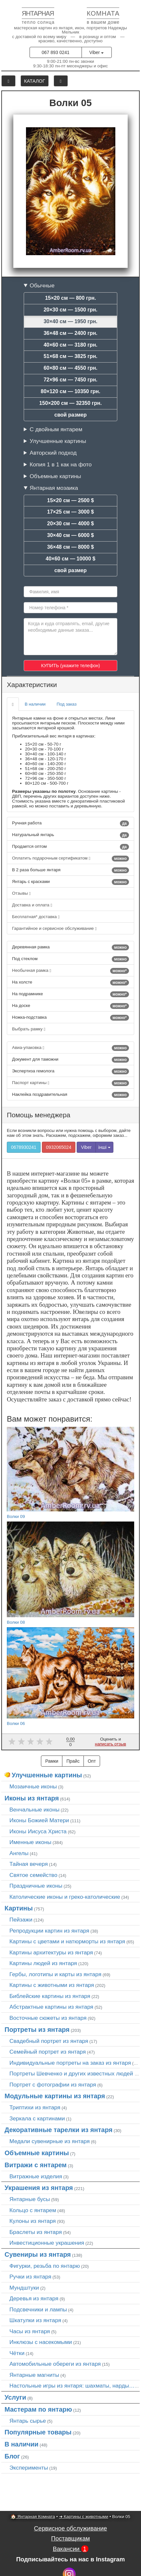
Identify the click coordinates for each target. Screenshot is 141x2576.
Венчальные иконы (34, 1809)
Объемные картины (55, 476)
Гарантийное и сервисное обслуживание (54, 928)
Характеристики (32, 684)
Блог (12, 2456)
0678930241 (23, 1147)
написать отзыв (110, 1744)
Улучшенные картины (58, 441)
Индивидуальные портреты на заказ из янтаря (70, 2062)
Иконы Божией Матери (39, 1820)
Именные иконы (30, 1842)
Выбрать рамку (28, 1028)
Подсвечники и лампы (38, 2309)
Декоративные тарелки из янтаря (58, 2129)
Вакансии (70, 2548)
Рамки (51, 1761)
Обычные (42, 285)
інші (104, 1147)
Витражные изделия (35, 2176)
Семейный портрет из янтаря (47, 2051)
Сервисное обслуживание (70, 2528)
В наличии (35, 704)
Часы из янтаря (29, 2331)
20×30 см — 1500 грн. (70, 309)
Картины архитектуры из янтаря (51, 1952)
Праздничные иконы (35, 1885)
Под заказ (66, 704)
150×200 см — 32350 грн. (70, 403)
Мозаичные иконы (33, 1786)
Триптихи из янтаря (34, 2107)
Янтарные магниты (34, 2375)
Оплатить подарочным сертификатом (70, 858)
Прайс (72, 1761)
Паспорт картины (70, 1083)
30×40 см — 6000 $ (70, 535)
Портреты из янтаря (37, 2029)
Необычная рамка (70, 971)
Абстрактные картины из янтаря (51, 2007)
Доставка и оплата (32, 904)
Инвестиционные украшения (46, 2242)
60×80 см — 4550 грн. (70, 368)
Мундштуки (24, 2287)
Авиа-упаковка (70, 1048)
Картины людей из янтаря (43, 1963)
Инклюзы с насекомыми (40, 2342)
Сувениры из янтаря (38, 2254)
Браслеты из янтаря (35, 2232)
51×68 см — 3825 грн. (70, 356)
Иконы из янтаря (32, 1798)
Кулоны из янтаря (32, 2221)
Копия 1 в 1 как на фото (61, 464)
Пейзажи (20, 1919)
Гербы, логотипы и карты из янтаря (55, 1974)
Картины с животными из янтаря (51, 1985)
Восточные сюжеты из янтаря (47, 2018)
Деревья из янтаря (33, 2298)
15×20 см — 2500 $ (70, 500)
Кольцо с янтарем (32, 2210)
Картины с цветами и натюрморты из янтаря (67, 1941)
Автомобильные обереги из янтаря (55, 2364)
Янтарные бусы (29, 2199)
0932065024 (58, 1147)
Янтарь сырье (27, 2421)
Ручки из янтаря (30, 2276)
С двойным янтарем (56, 429)
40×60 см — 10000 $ (71, 558)
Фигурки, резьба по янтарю (44, 2266)
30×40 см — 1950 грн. (70, 321)
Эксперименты (28, 2467)
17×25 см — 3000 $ (70, 512)
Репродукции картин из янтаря (49, 1930)
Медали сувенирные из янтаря (49, 2141)
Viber (96, 52)
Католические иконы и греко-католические (64, 1897)
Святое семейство (33, 1875)
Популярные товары (38, 2432)
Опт (92, 1761)
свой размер (70, 415)
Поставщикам (70, 2538)
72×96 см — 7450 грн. (70, 379)
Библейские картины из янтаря (49, 1996)
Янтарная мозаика (54, 488)
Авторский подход (53, 452)
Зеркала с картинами (37, 2118)
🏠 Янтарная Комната (33, 2516)
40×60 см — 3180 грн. (70, 345)
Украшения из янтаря (39, 2187)
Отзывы (21, 893)
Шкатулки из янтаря (35, 2320)
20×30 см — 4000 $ (70, 523)
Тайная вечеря (28, 1864)
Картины (19, 1908)
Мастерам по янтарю (38, 2409)
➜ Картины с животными (84, 2516)
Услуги (15, 2397)
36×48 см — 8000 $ (70, 547)
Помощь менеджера (38, 1115)
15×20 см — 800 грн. (70, 298)
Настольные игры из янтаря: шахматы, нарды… (72, 2385)
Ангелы (19, 1853)
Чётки (16, 2353)
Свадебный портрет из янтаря (48, 2041)
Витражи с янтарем (36, 2165)
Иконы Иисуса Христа (38, 1831)
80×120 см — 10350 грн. (70, 391)
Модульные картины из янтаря (55, 2096)
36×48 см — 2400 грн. (70, 333)
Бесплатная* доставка (35, 916)
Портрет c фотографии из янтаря (52, 2084)
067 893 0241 (56, 52)
